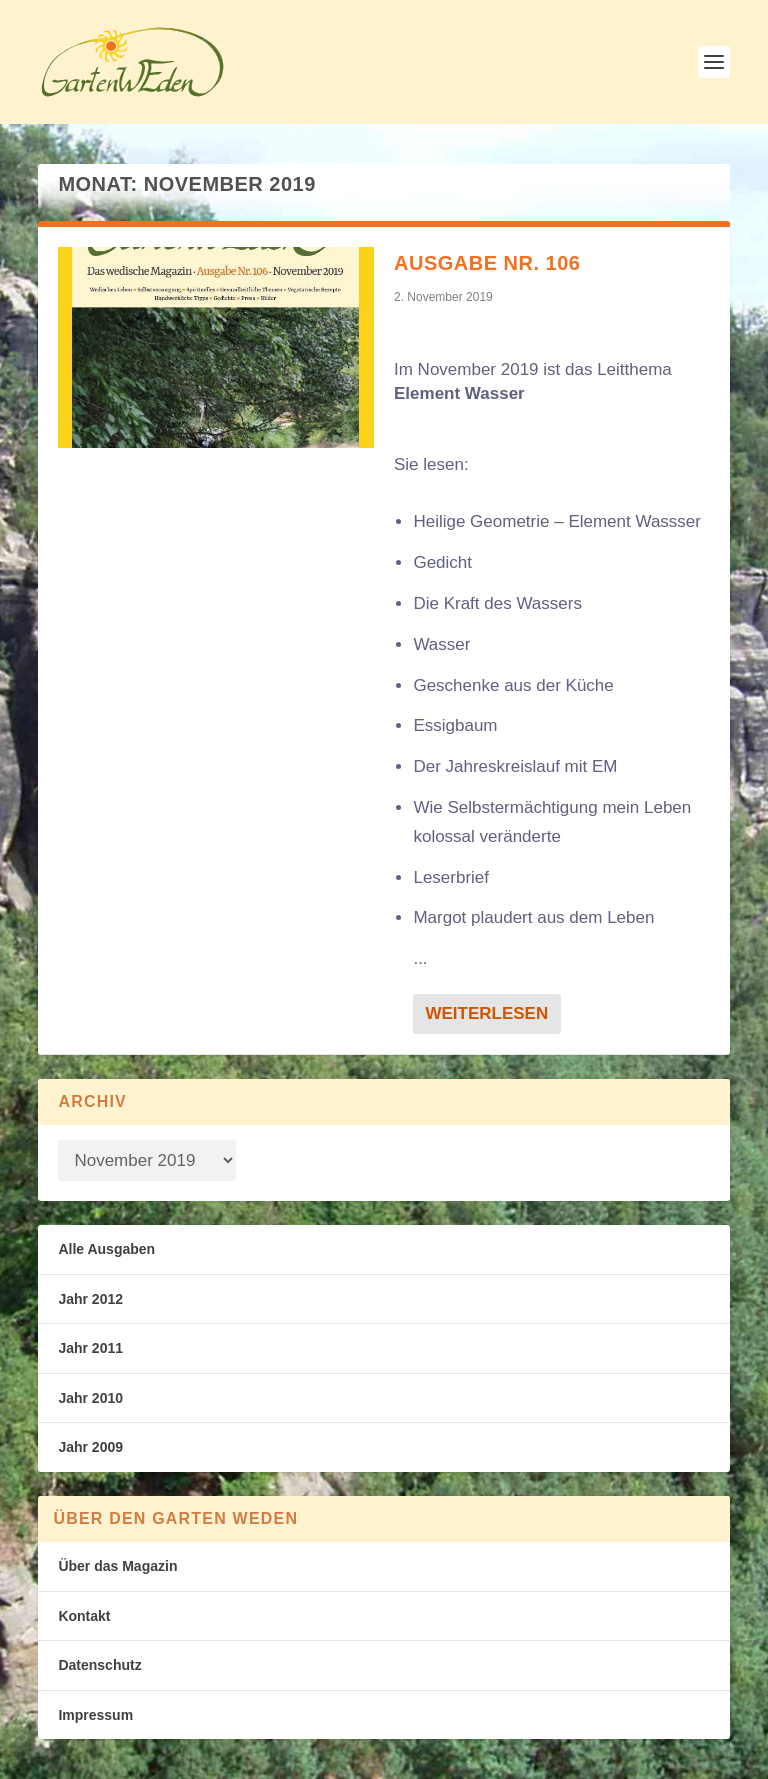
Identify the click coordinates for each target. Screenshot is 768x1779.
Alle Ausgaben (106, 1249)
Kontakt (84, 1616)
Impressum (95, 1715)
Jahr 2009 (90, 1447)
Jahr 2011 (90, 1348)
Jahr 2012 (90, 1299)
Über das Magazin (117, 1566)
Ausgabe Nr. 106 (487, 263)
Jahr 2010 (90, 1398)
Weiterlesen (486, 1013)
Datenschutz (99, 1665)
